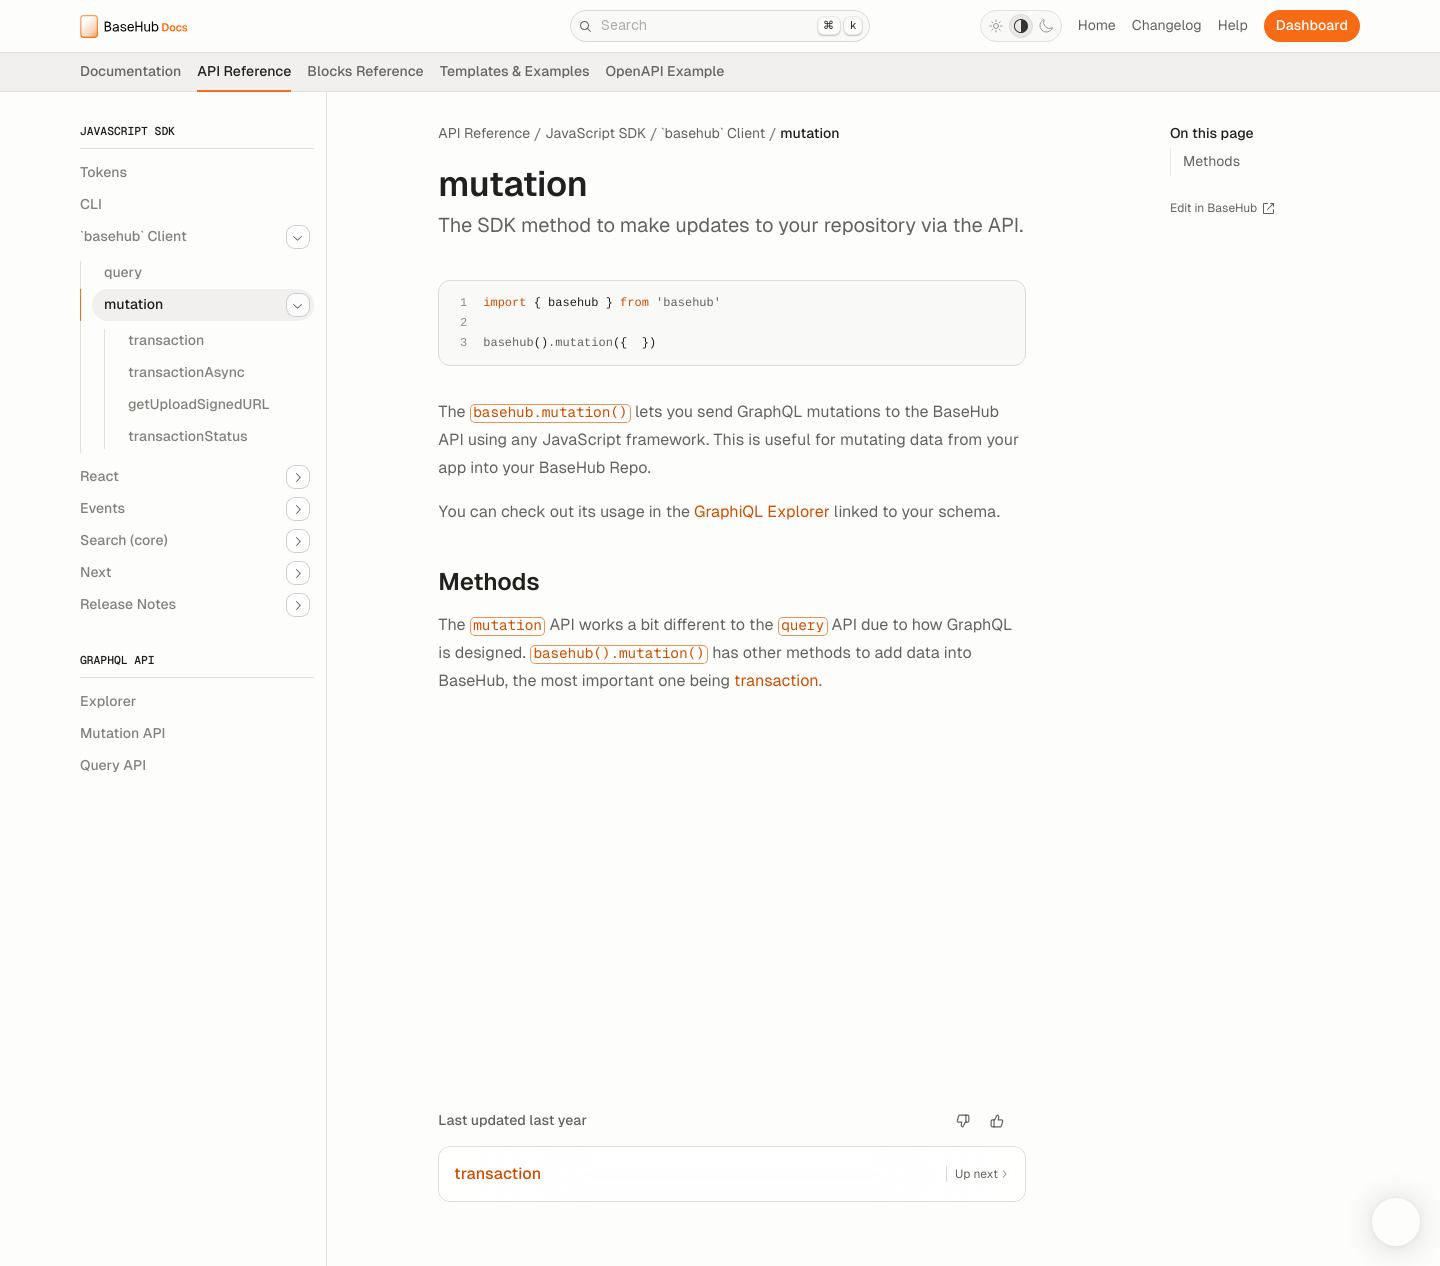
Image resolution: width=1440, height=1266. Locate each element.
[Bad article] (963, 1121)
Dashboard (1312, 26)
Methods (500, 582)
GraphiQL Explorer (762, 511)
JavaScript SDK (595, 134)
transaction (776, 680)
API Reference (484, 134)
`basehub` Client (713, 134)
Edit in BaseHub (1223, 208)
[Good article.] (997, 1121)
